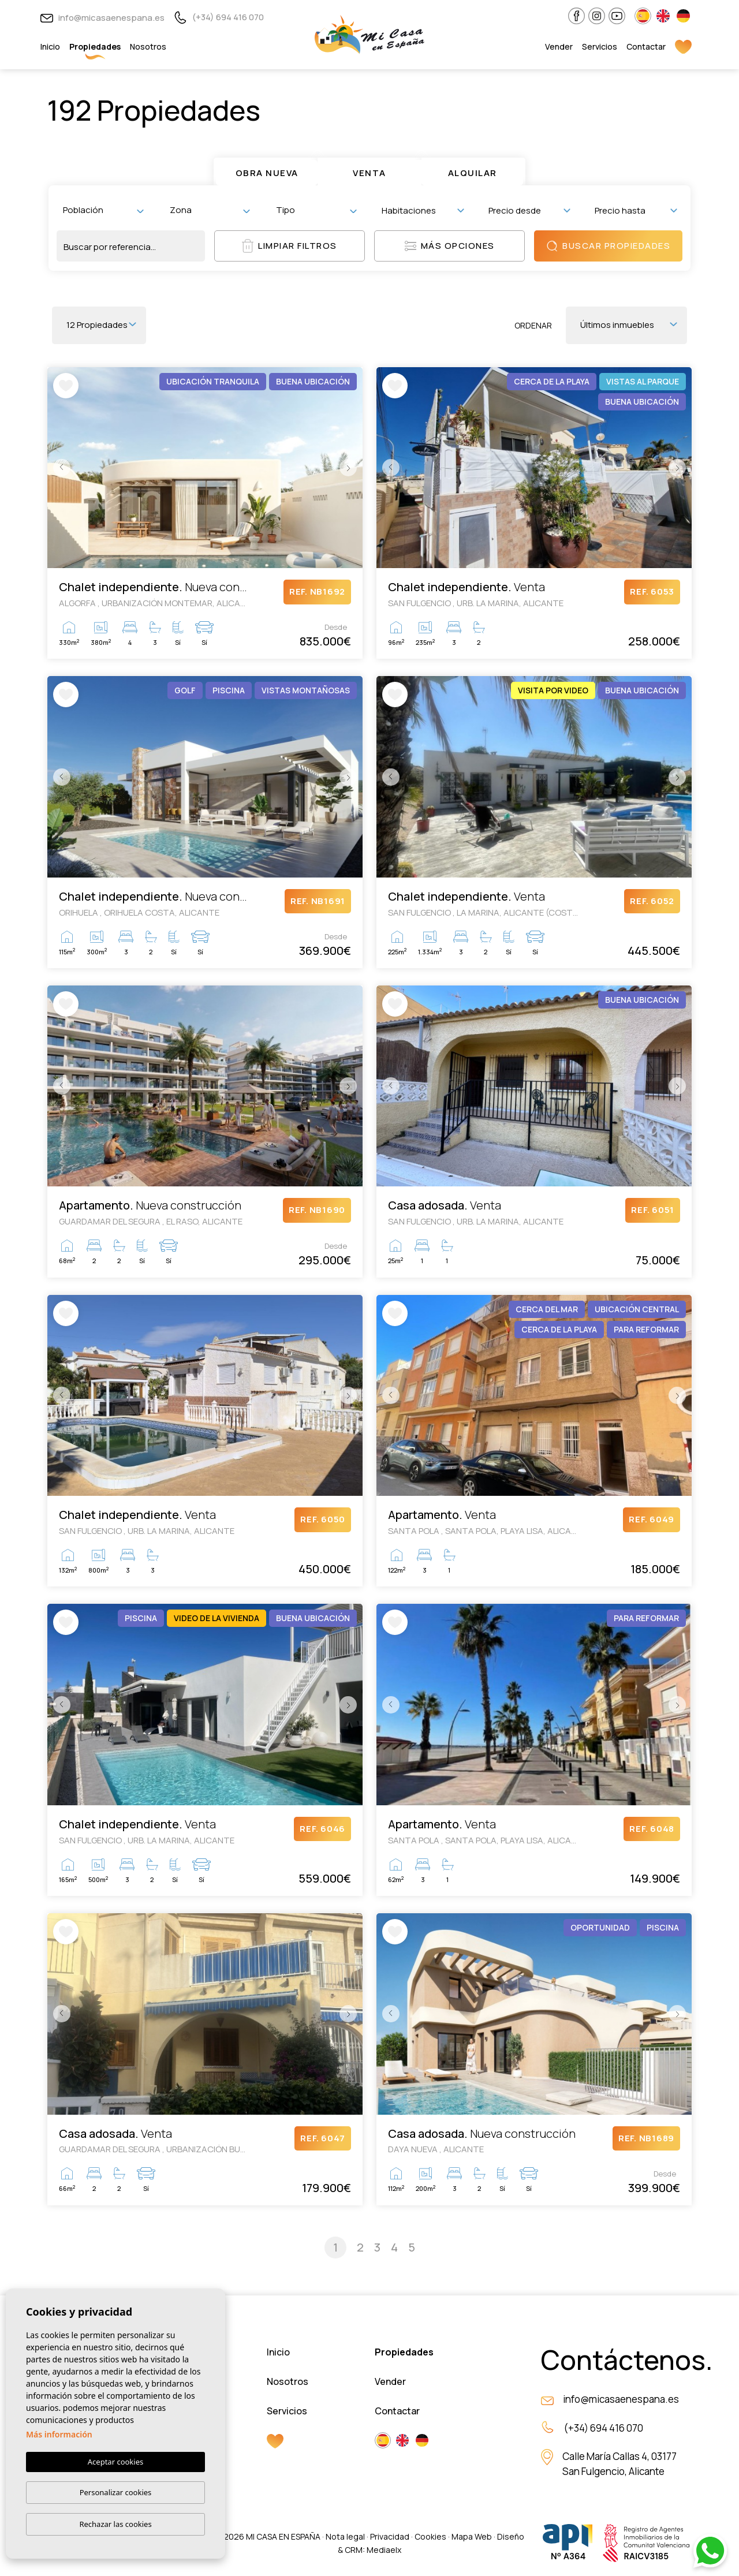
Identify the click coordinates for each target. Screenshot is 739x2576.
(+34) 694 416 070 (219, 17)
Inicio (50, 46)
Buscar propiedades (608, 246)
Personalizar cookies (116, 2492)
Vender (559, 46)
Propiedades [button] (95, 46)
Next (351, 467)
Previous (58, 467)
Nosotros (148, 46)
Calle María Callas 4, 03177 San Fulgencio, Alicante (619, 2464)
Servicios (599, 46)
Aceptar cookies (115, 2461)
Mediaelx (384, 2549)
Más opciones (450, 246)
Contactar (646, 46)
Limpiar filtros (289, 246)
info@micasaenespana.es (102, 18)
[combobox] (103, 210)
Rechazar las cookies (115, 2524)
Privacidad (389, 2536)
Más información (59, 2434)
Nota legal (345, 2536)
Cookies (430, 2536)
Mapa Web (471, 2536)
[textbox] (106, 209)
